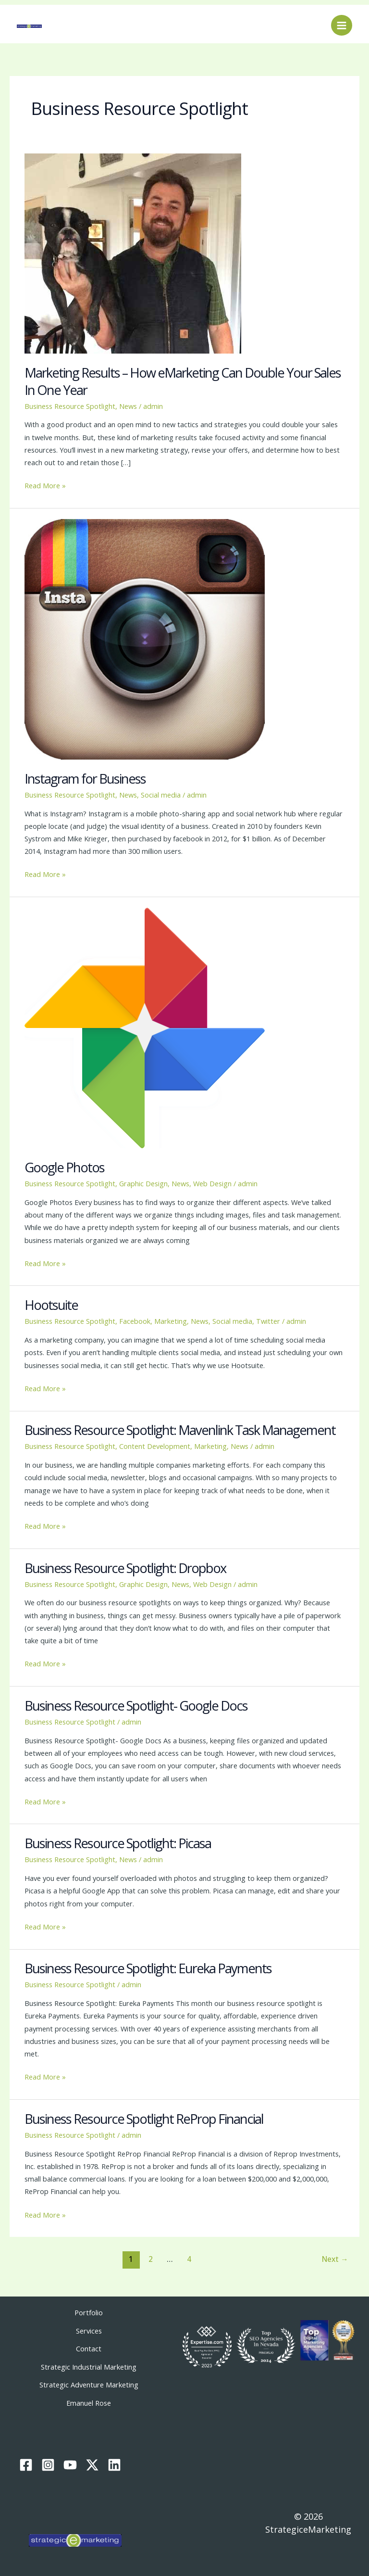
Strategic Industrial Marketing (88, 2365)
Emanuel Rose (88, 2399)
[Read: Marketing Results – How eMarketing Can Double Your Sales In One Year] (133, 252)
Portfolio (88, 2312)
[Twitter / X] (92, 2461)
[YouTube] (70, 2461)
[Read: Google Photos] (145, 1027)
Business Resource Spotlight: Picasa (118, 1843)
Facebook (134, 1321)
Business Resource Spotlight (70, 406)
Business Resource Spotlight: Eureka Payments (148, 1968)
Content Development (154, 1446)
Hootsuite (51, 1305)
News (128, 406)
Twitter (268, 1321)
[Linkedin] (114, 2461)
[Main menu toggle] (341, 25)
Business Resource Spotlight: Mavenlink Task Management (180, 1430)
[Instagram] (48, 2461)
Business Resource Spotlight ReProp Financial (144, 2119)
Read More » (45, 484)
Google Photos (64, 1167)
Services (89, 2330)
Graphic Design (143, 1183)
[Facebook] (26, 2461)
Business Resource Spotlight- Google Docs (136, 1705)
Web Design (212, 1183)
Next (335, 2259)
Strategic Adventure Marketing (88, 2382)
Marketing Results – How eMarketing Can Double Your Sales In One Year (183, 381)
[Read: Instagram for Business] (145, 638)
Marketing (170, 1321)
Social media (161, 794)
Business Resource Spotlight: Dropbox (125, 1568)
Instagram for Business (85, 778)
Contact (88, 2347)
